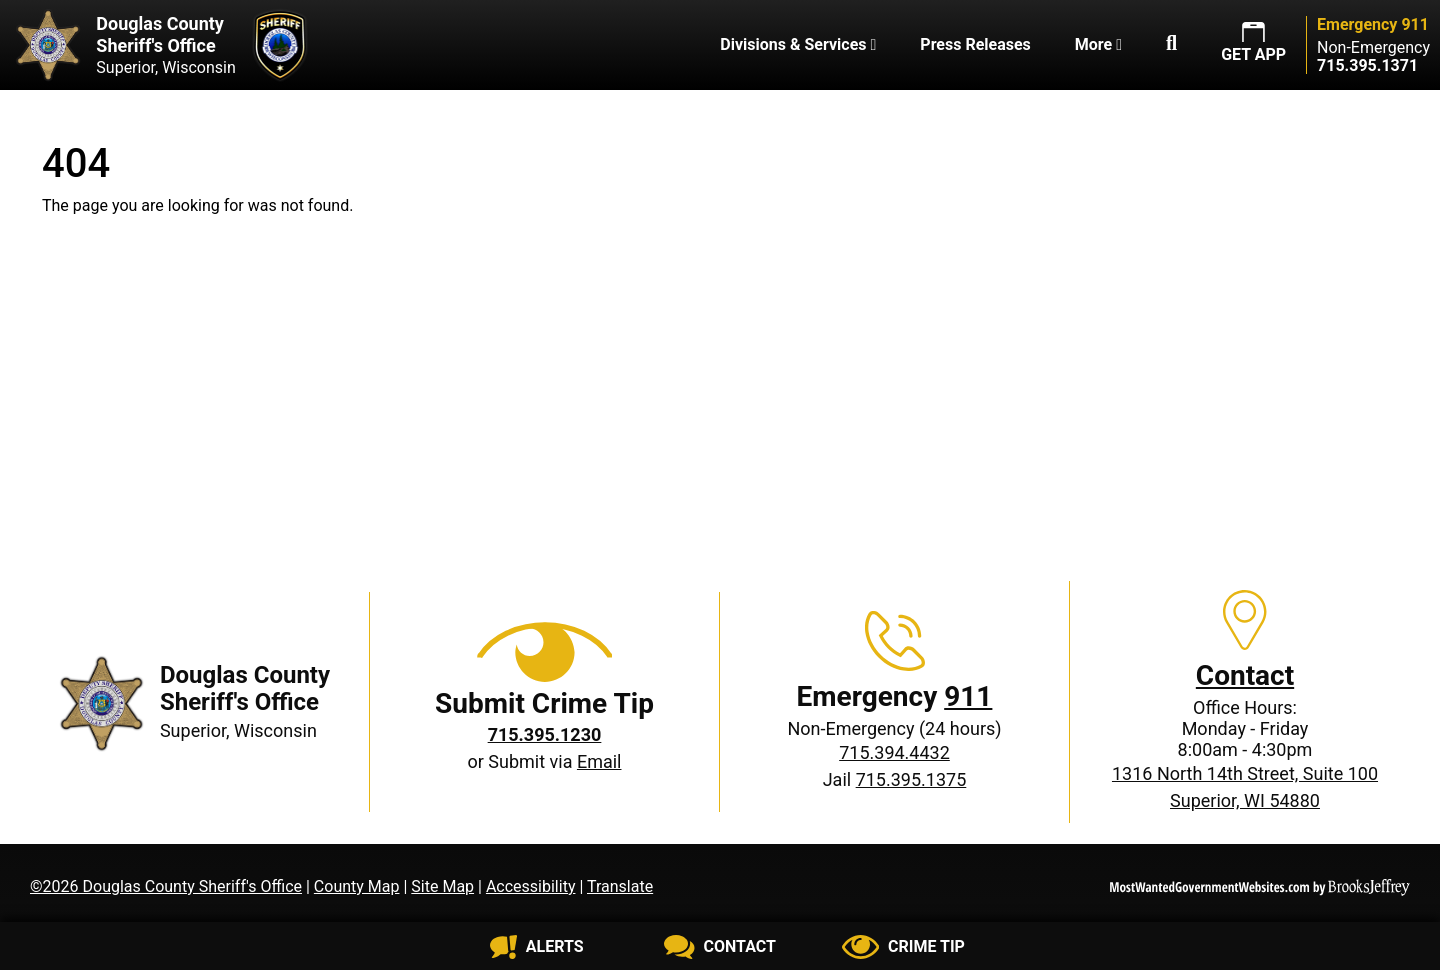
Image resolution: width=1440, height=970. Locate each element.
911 (968, 696)
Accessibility (531, 886)
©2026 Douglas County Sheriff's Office (166, 886)
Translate (620, 886)
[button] (1171, 45)
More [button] (1098, 44)
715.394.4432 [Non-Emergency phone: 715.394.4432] (894, 752)
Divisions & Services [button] (798, 44)
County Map (357, 886)
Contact (1245, 675)
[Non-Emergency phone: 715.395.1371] (1367, 65)
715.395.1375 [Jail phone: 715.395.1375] (911, 779)
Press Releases (975, 44)
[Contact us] (719, 947)
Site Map (442, 886)
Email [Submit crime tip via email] (599, 761)
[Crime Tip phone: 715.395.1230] (545, 734)
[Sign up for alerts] (536, 947)
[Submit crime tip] (903, 947)
